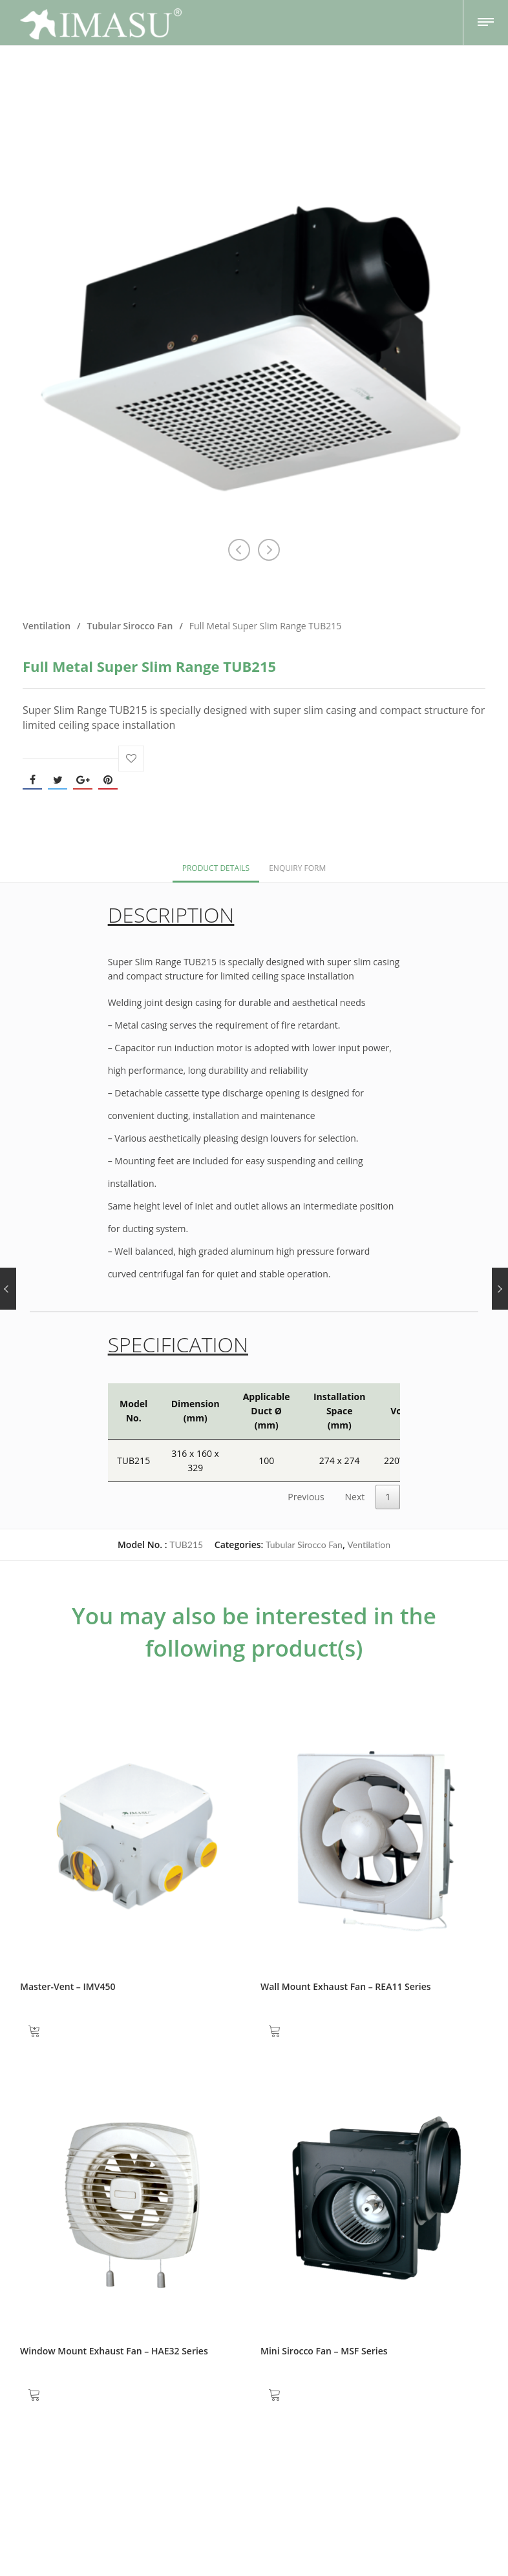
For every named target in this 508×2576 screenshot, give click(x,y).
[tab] (216, 867)
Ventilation (46, 626)
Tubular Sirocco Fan (130, 626)
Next (355, 1497)
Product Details (215, 868)
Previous (306, 1497)
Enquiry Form (297, 868)
